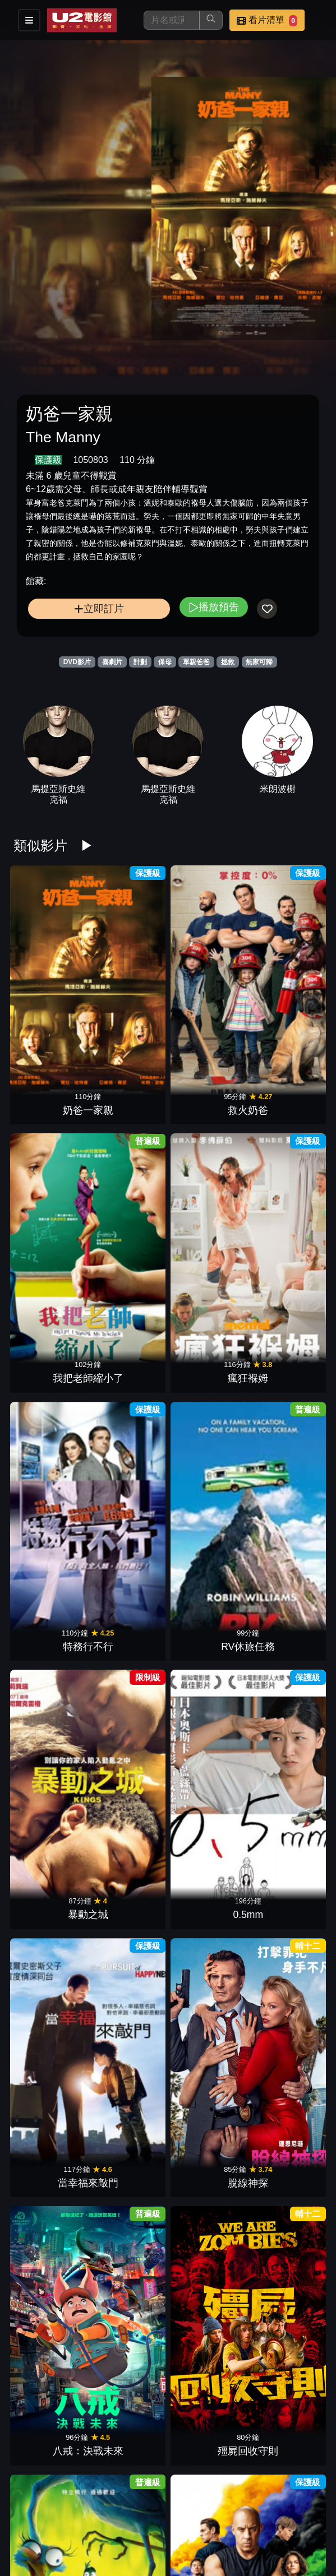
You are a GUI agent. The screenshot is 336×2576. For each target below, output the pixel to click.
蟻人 (50, 2143)
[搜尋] (172, 20)
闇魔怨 (285, 2143)
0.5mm (285, 1102)
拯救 (227, 662)
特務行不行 (50, 1102)
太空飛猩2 (129, 2404)
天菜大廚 (207, 2013)
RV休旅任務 (129, 1102)
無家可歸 (259, 662)
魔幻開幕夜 (207, 1753)
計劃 (140, 662)
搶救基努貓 (50, 2013)
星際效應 (50, 2274)
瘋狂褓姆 (285, 972)
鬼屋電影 (207, 2143)
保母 (165, 662)
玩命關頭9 (129, 1363)
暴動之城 (207, 1102)
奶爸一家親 (50, 972)
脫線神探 (129, 1232)
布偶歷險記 (285, 2404)
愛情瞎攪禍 (285, 1363)
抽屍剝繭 (207, 1493)
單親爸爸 (196, 662)
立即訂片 (99, 608)
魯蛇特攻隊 (129, 1753)
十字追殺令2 (129, 1883)
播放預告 (213, 607)
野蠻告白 (285, 2274)
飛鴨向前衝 (50, 1363)
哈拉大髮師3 (129, 2013)
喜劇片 (112, 662)
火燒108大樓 (128, 2274)
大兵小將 (207, 2534)
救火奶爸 (129, 972)
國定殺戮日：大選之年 (285, 1868)
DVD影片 (77, 662)
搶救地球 (50, 1883)
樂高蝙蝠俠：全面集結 (50, 1608)
